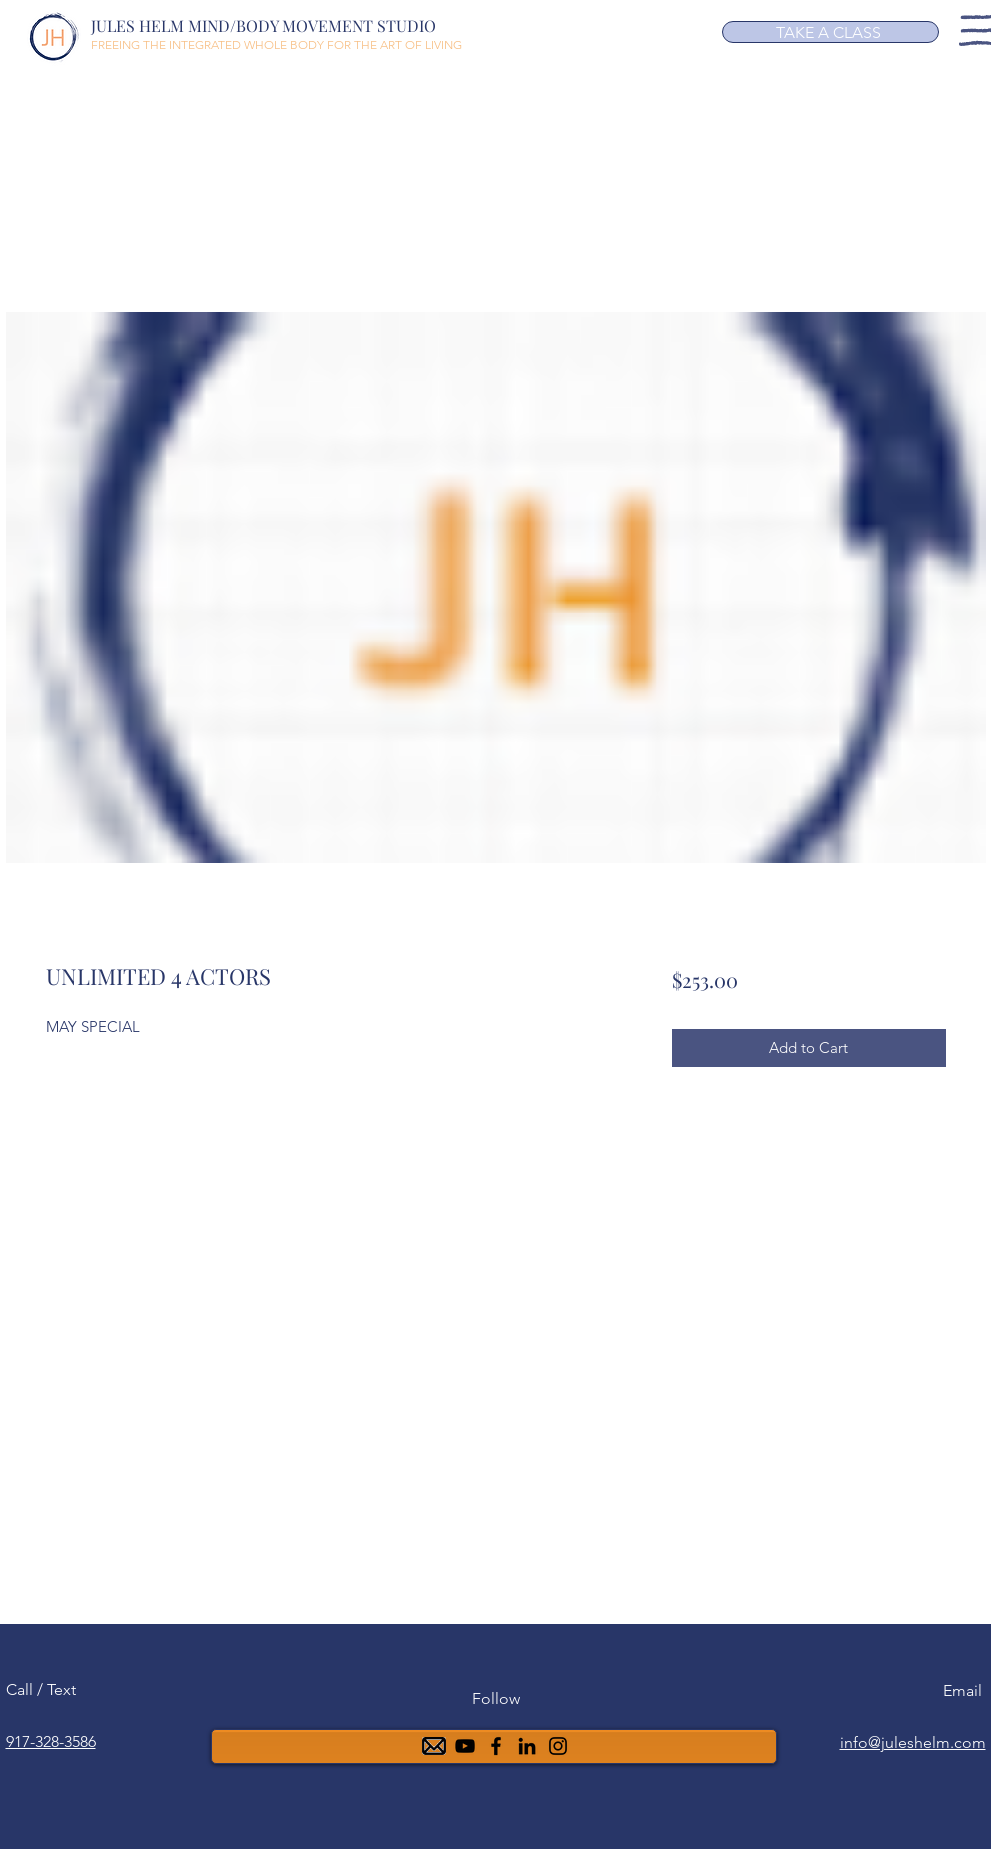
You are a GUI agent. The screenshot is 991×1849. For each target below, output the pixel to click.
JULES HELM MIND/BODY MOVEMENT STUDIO (263, 25)
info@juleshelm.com (913, 1742)
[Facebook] (496, 1746)
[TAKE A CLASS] (830, 32)
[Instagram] (558, 1746)
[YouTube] (465, 1746)
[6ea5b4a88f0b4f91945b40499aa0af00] (527, 1746)
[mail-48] (434, 1746)
